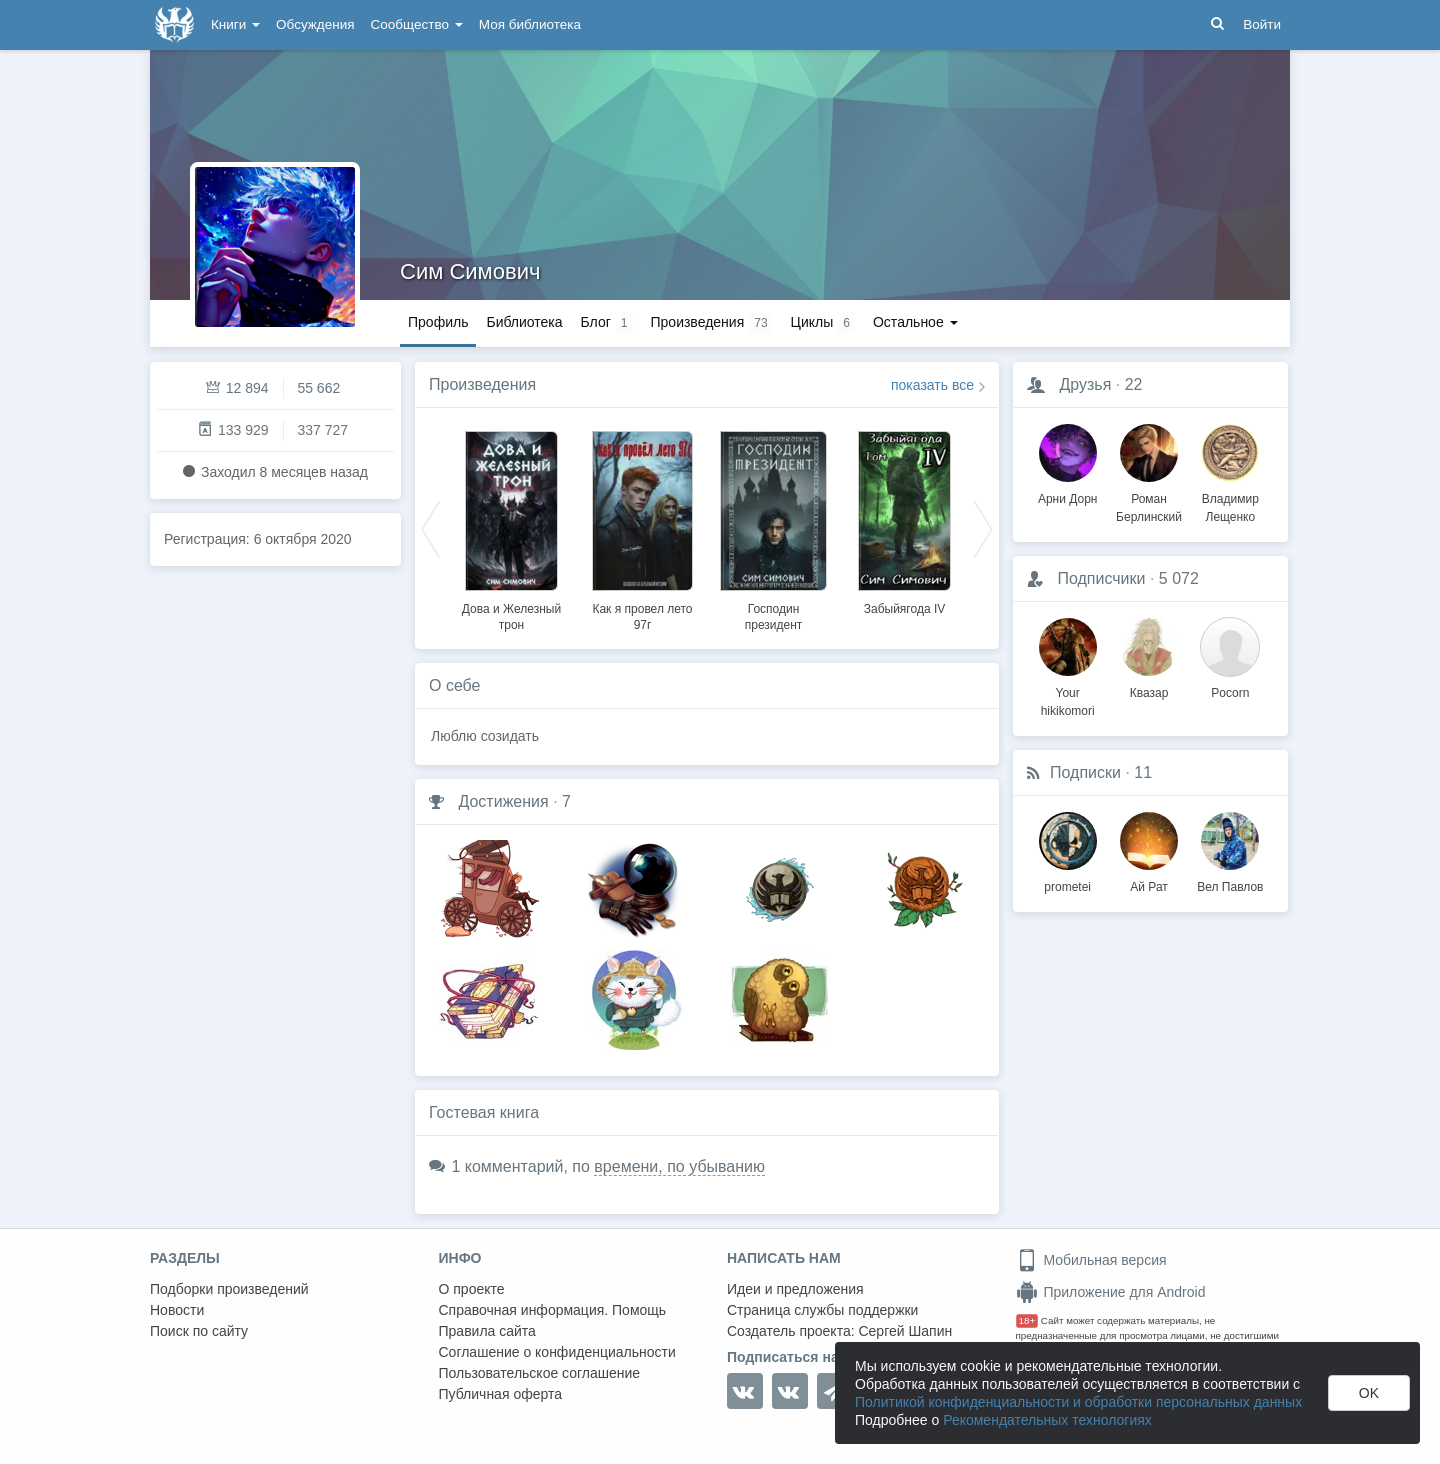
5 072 (1179, 578)
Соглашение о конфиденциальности (557, 1352)
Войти (1262, 24)
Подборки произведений (229, 1289)
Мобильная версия (1091, 1260)
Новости (177, 1310)
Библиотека (524, 322)
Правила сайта (487, 1331)
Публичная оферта (501, 1394)
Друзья (1085, 384)
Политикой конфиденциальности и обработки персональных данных (1078, 1402)
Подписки (1085, 772)
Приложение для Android (1111, 1292)
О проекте (472, 1289)
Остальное (915, 322)
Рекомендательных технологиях (1047, 1420)
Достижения (503, 801)
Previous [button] (431, 528)
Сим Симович (470, 271)
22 (1134, 384)
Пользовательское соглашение (540, 1373)
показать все (932, 385)
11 (1143, 772)
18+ (1027, 1320)
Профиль (438, 322)
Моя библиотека (530, 24)
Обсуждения (315, 24)
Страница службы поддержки (822, 1310)
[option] (511, 528)
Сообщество (417, 24)
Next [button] (983, 528)
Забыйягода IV (905, 609)
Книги (235, 24)
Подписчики (1101, 578)
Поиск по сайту (199, 1331)
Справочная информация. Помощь (553, 1310)
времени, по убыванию (679, 1166)
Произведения (482, 384)
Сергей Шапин (905, 1331)
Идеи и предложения (795, 1289)
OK (1369, 1393)
